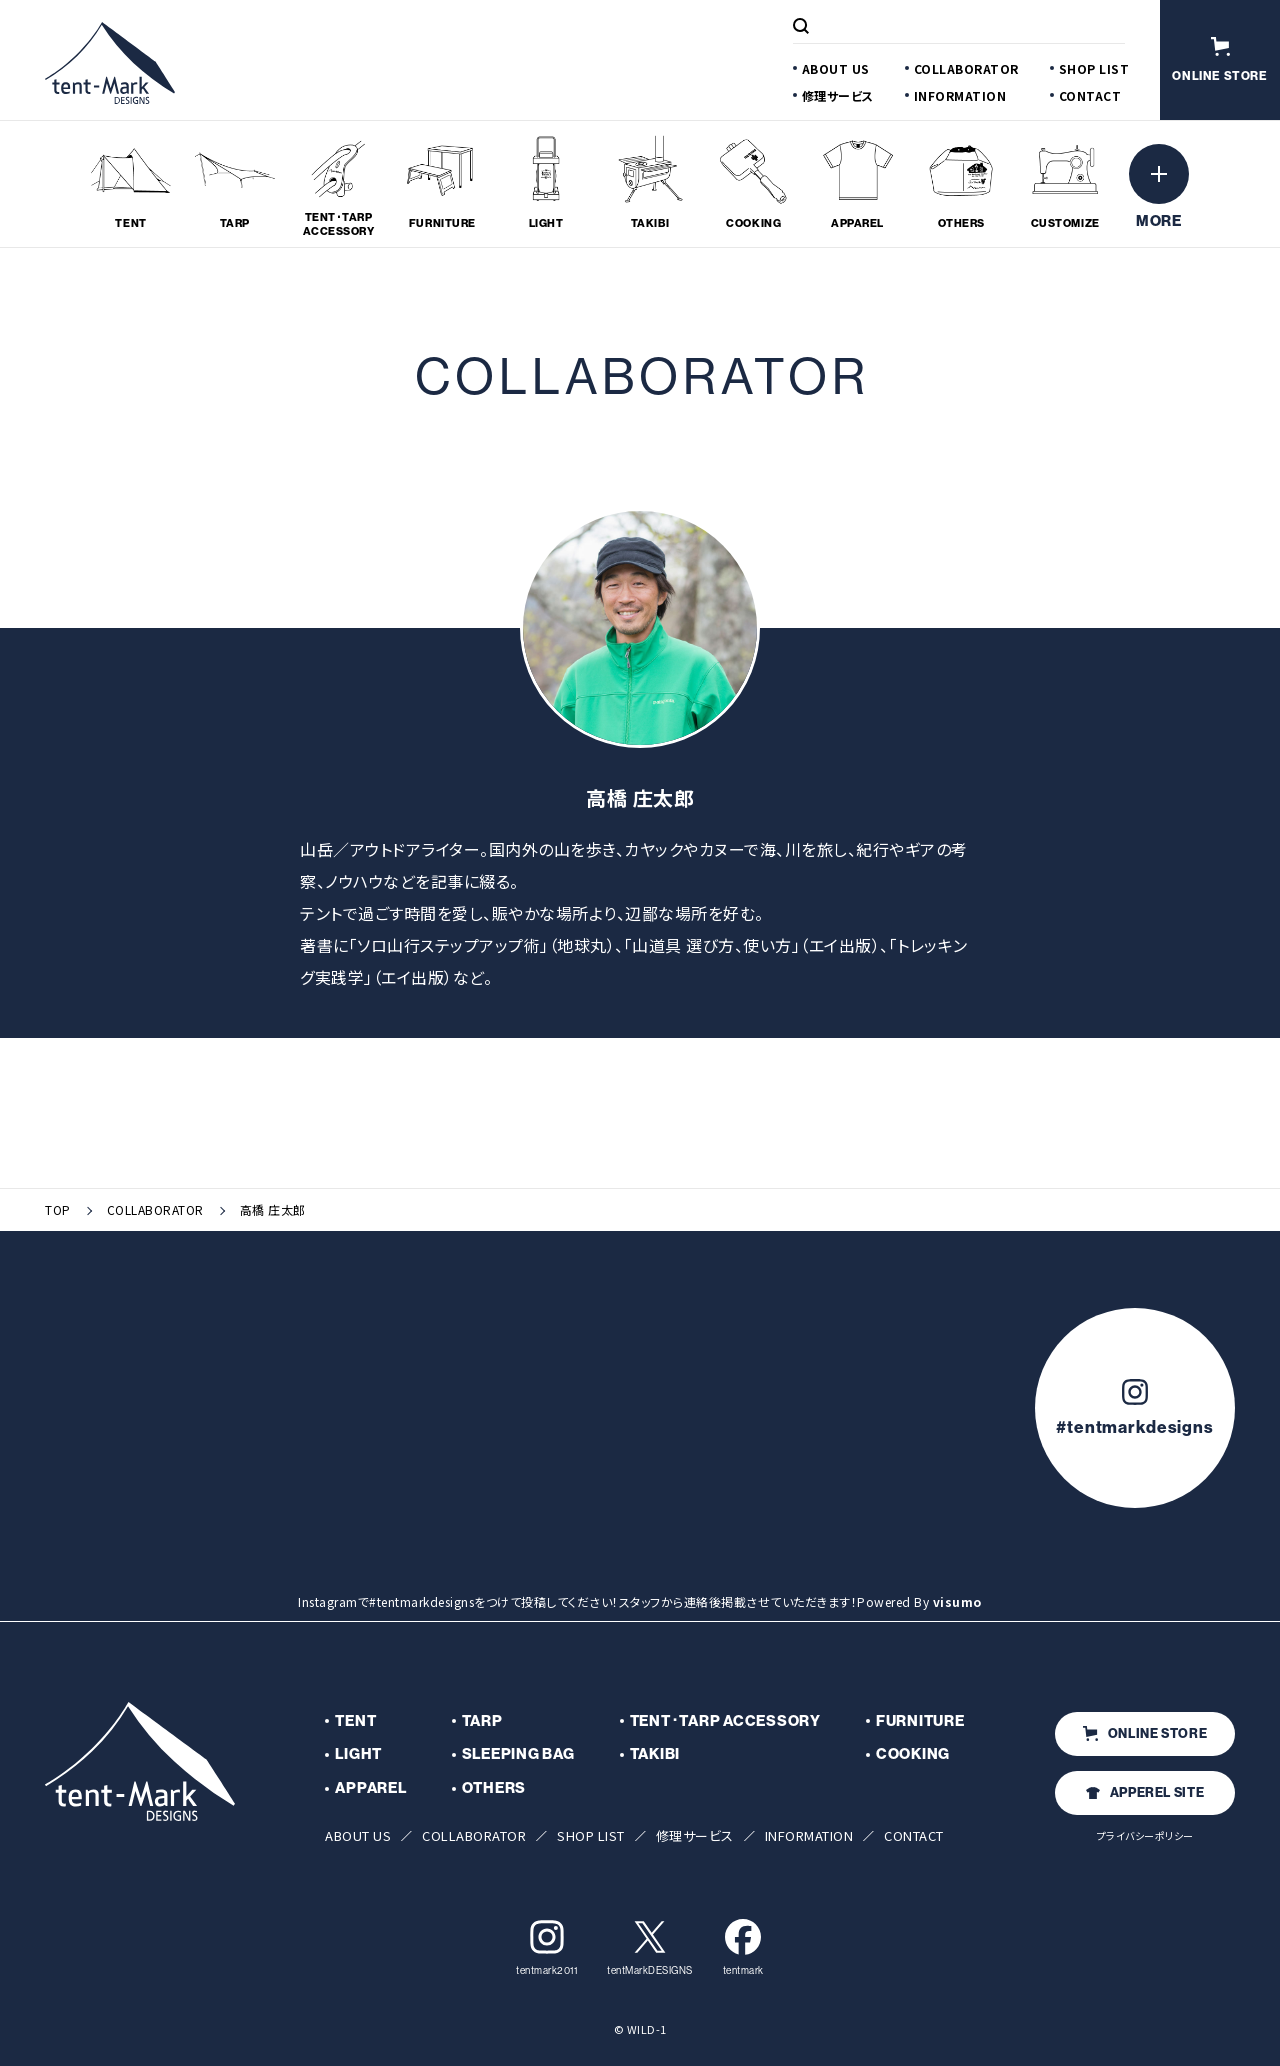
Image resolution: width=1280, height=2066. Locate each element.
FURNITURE (920, 1720)
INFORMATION (960, 95)
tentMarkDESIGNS (650, 1947)
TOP (58, 1210)
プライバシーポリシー (1145, 1835)
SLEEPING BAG (518, 1753)
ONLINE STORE (1145, 1733)
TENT (355, 1720)
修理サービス (838, 95)
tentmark (743, 1947)
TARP (482, 1720)
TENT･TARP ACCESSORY (725, 1720)
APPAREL (370, 1787)
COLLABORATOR (966, 68)
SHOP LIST (1094, 68)
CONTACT (1090, 95)
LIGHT (358, 1753)
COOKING (913, 1753)
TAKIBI (655, 1753)
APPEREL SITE (1145, 1792)
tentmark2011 (546, 1947)
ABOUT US (836, 68)
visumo (957, 1601)
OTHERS (494, 1787)
